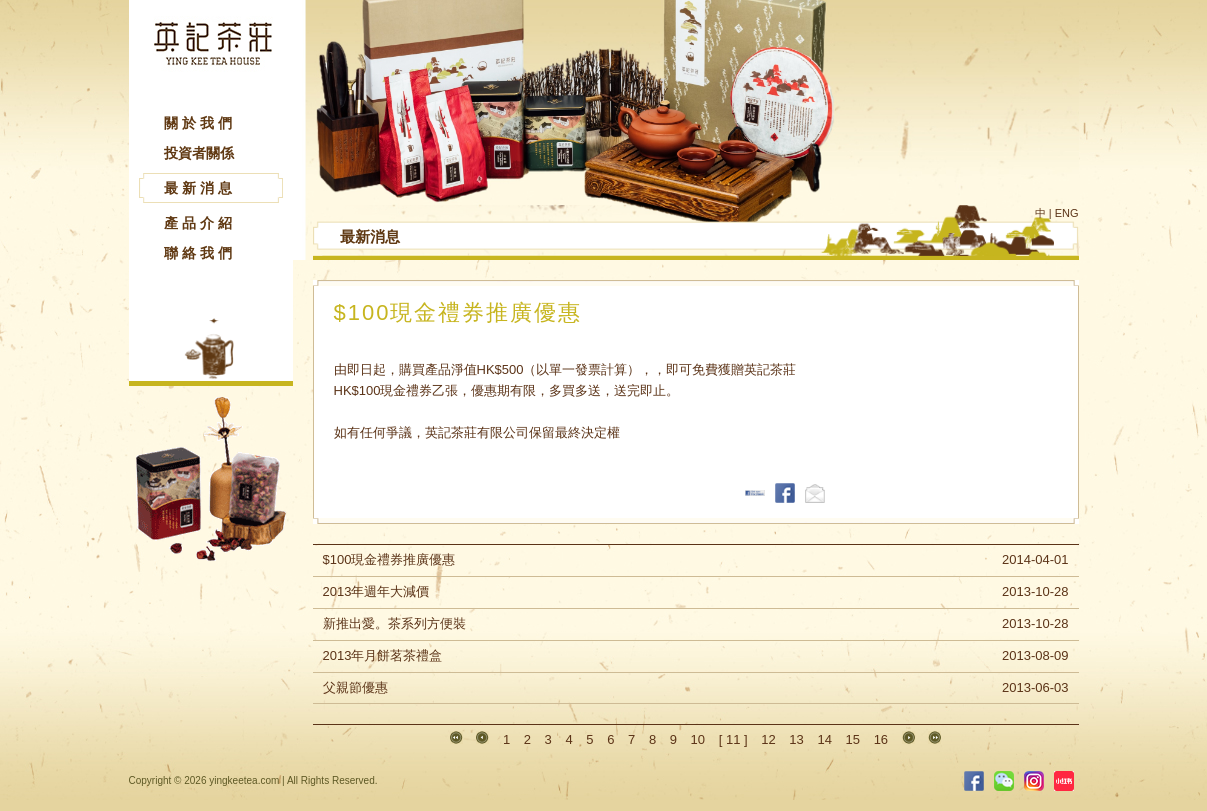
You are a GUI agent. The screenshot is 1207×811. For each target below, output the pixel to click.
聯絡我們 (200, 253)
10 (698, 739)
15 (853, 739)
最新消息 (200, 188)
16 (881, 739)
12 (768, 739)
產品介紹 (200, 223)
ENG (1067, 213)
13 (796, 739)
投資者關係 (199, 153)
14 (824, 739)
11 (733, 739)
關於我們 (200, 123)
